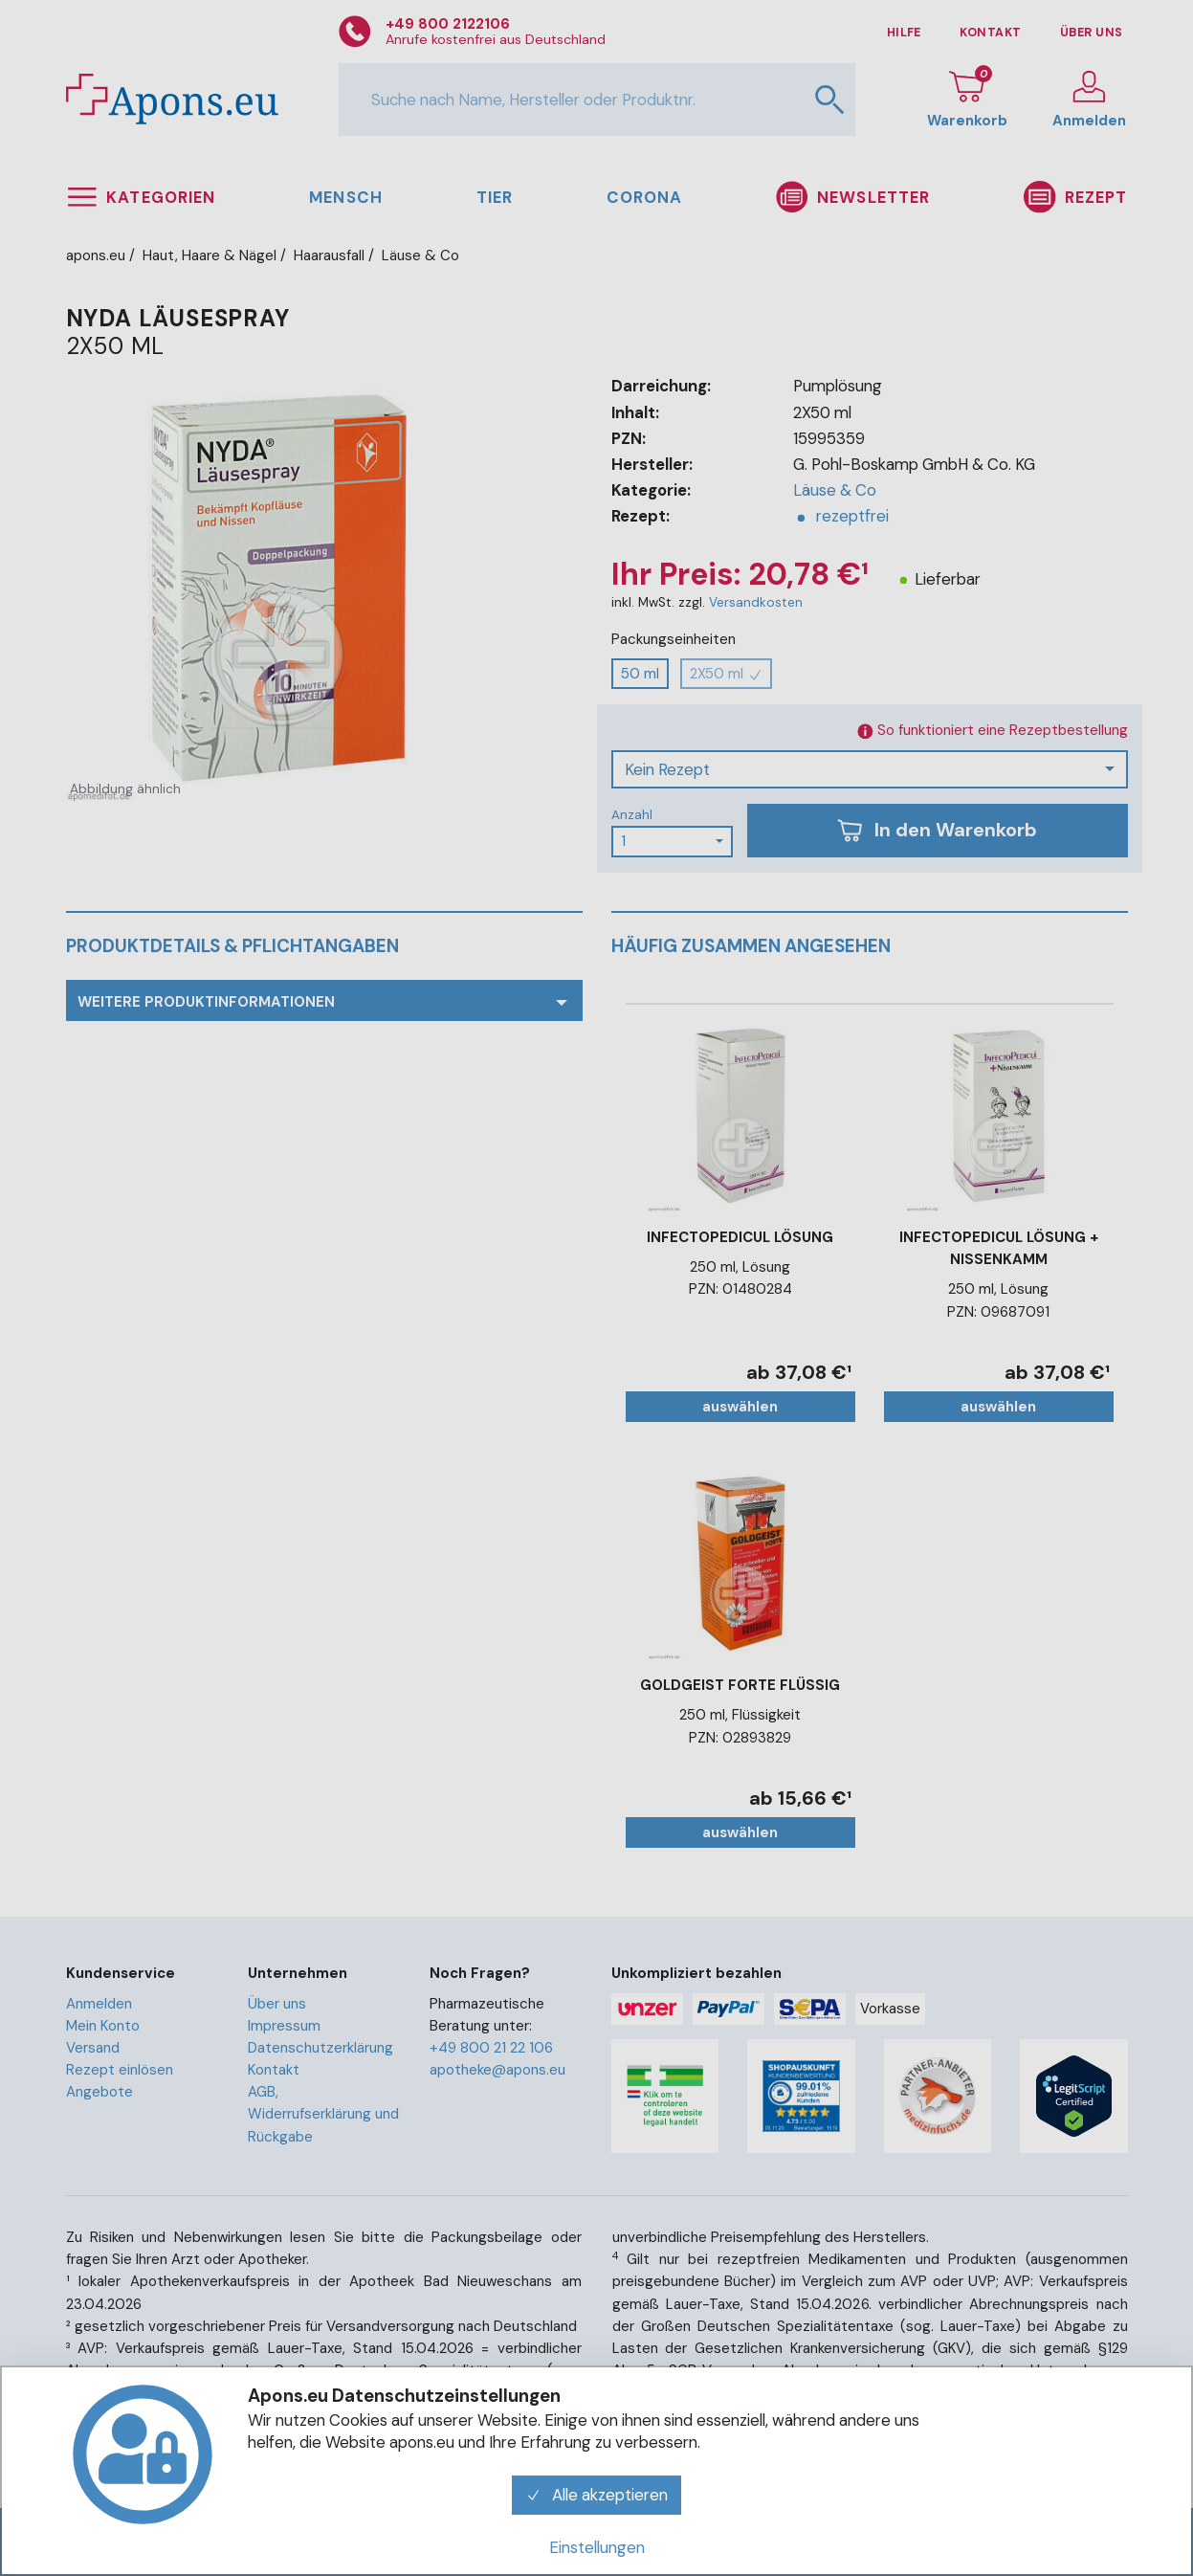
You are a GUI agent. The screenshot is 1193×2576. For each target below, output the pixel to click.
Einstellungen (597, 2547)
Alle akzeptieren (597, 2494)
